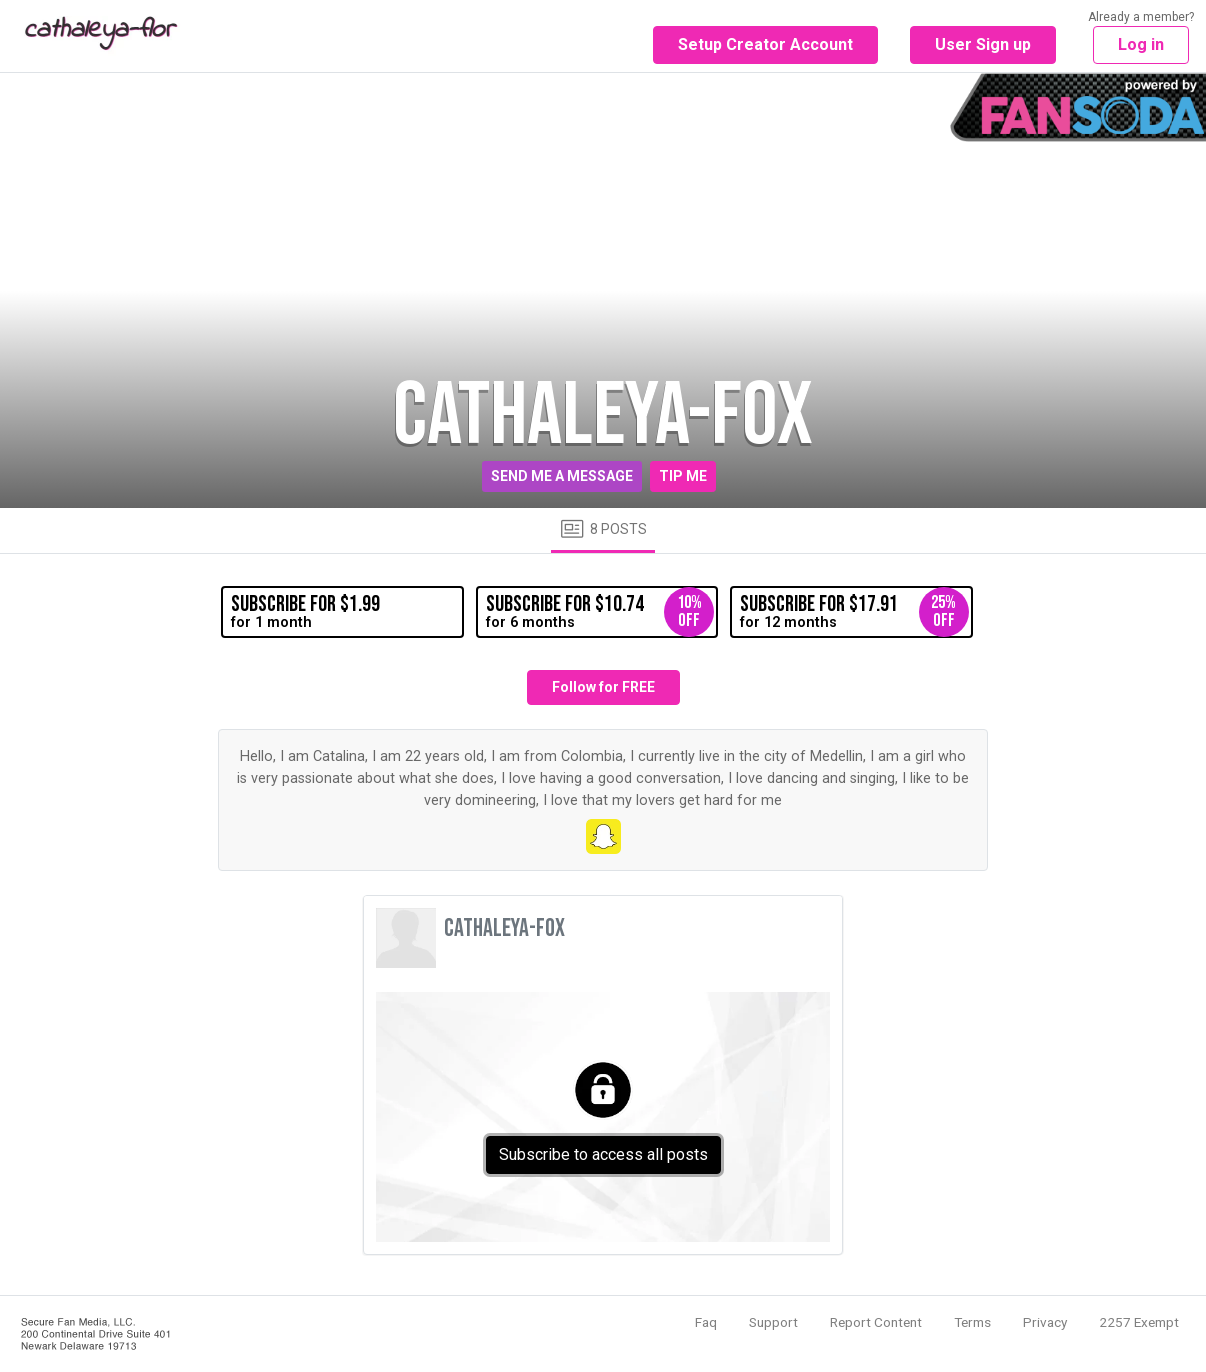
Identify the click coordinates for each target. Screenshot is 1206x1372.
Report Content (876, 1322)
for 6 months (600, 612)
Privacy (1045, 1322)
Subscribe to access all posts (603, 1154)
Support (773, 1322)
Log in (1141, 44)
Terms (972, 1322)
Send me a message (562, 476)
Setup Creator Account (765, 44)
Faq (706, 1322)
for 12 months (854, 612)
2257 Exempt (1139, 1322)
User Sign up (983, 44)
